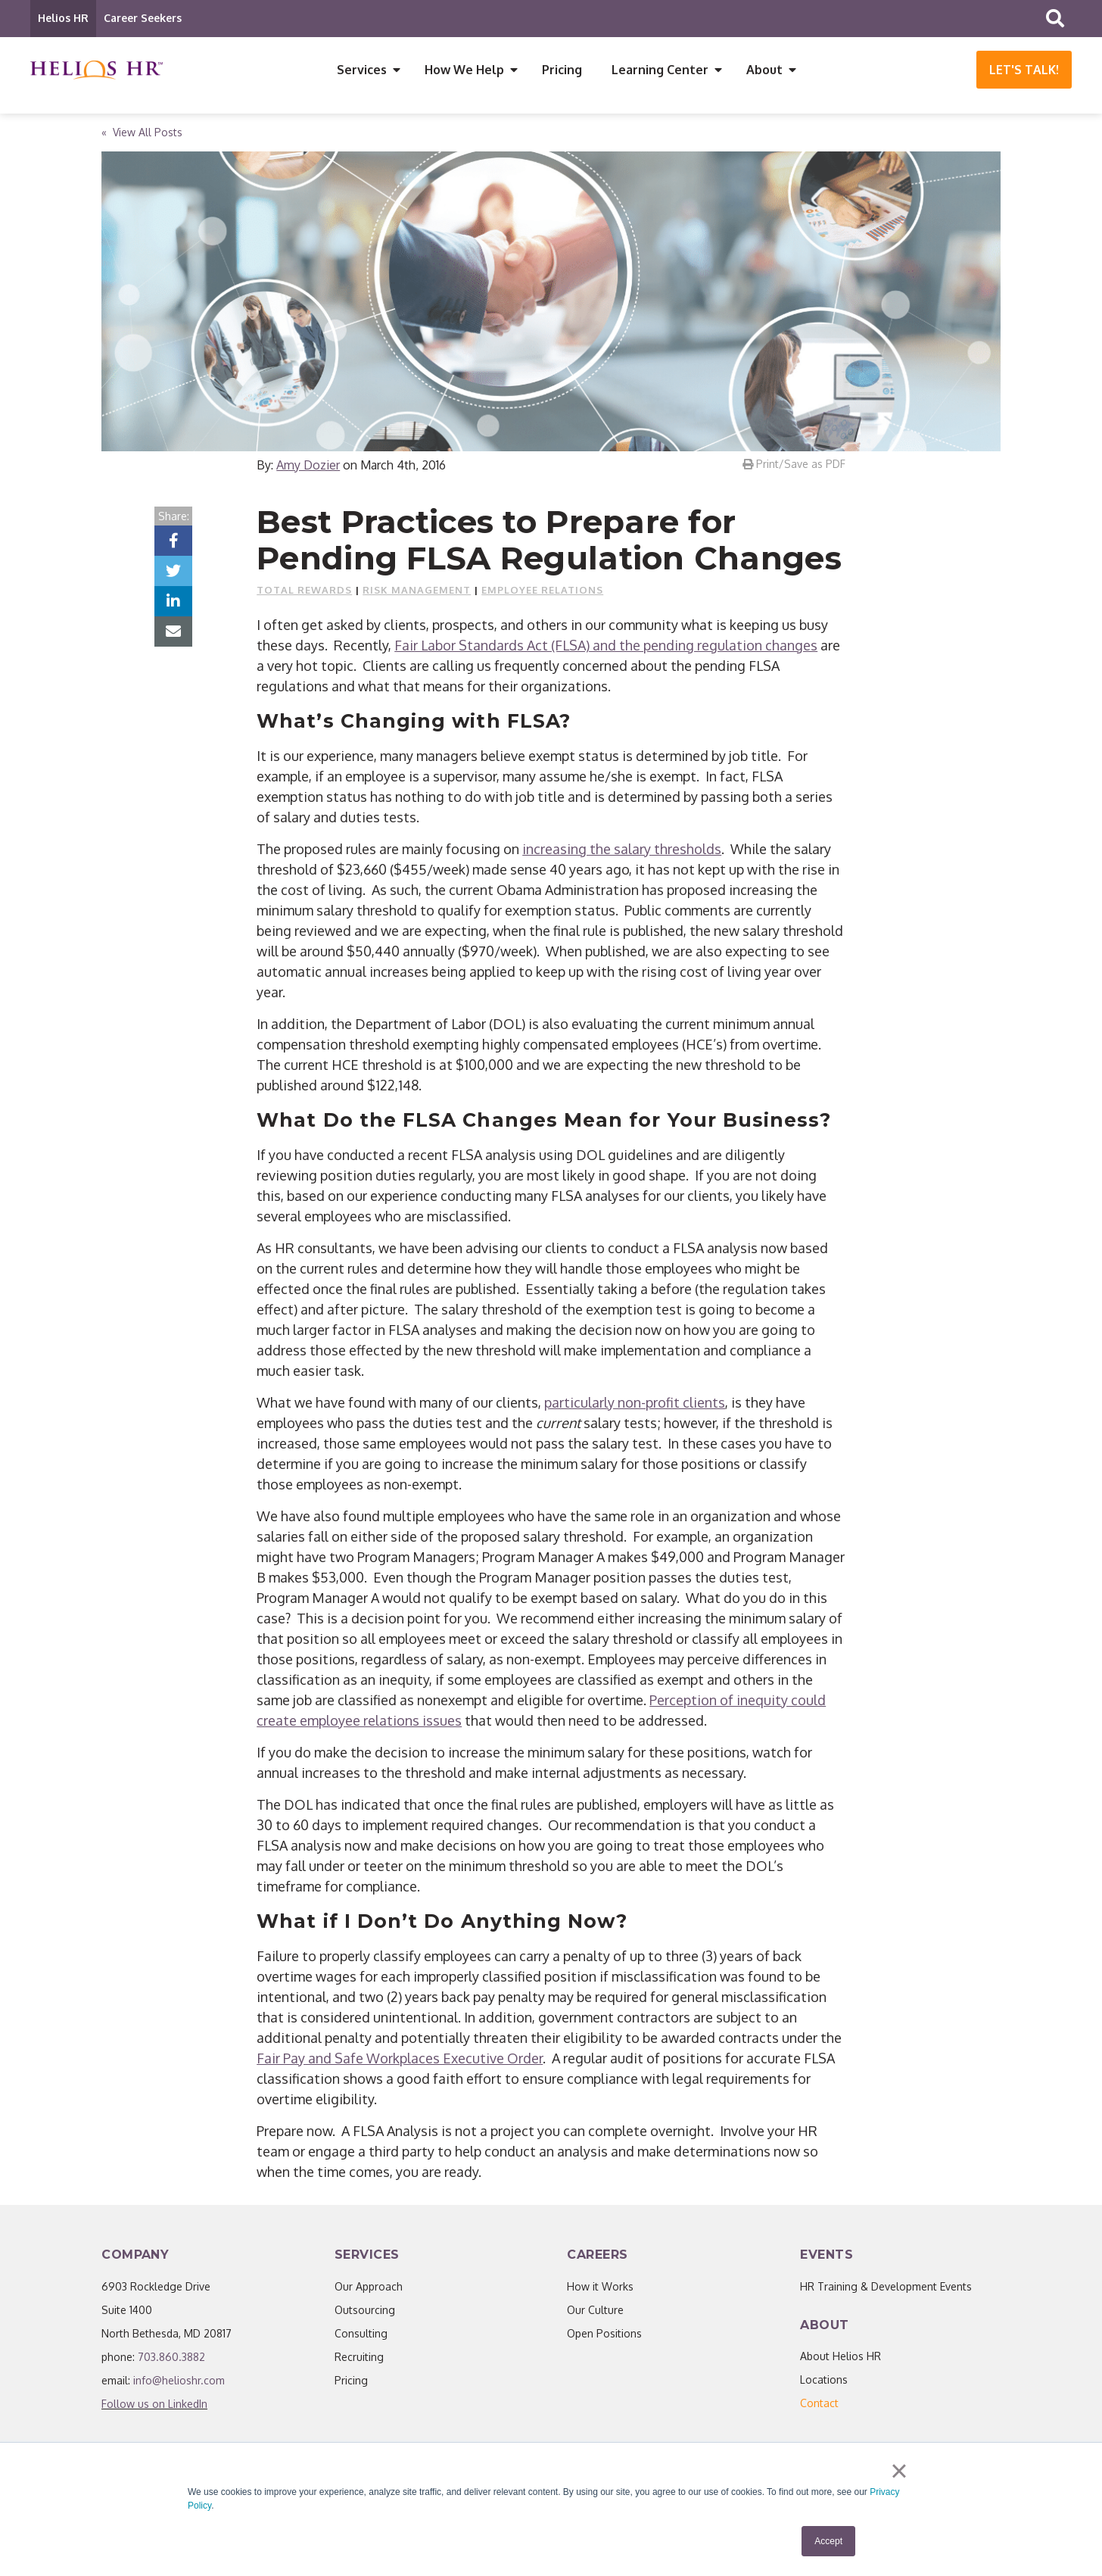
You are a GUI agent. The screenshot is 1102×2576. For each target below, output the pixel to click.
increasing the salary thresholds (621, 849)
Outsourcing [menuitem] (365, 2310)
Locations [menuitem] (824, 2380)
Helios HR (63, 17)
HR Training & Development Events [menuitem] (886, 2287)
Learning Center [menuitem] (660, 69)
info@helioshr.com (179, 2381)
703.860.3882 (171, 2357)
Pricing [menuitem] (562, 69)
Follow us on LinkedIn (154, 2404)
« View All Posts (141, 132)
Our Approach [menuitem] (369, 2287)
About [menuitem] (764, 69)
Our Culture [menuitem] (595, 2310)
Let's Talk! (1024, 69)
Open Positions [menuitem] (604, 2334)
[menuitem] (819, 2403)
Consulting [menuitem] (361, 2334)
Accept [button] (828, 2541)
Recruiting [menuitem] (359, 2357)
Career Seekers (143, 17)
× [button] (898, 2471)
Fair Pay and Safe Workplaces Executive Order (400, 2059)
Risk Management (417, 591)
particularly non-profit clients (634, 1403)
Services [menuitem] (362, 69)
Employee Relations (542, 591)
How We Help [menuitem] (464, 69)
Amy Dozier (308, 465)
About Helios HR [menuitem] (840, 2356)
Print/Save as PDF (793, 464)
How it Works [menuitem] (600, 2287)
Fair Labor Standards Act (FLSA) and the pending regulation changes (605, 646)
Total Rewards (304, 591)
